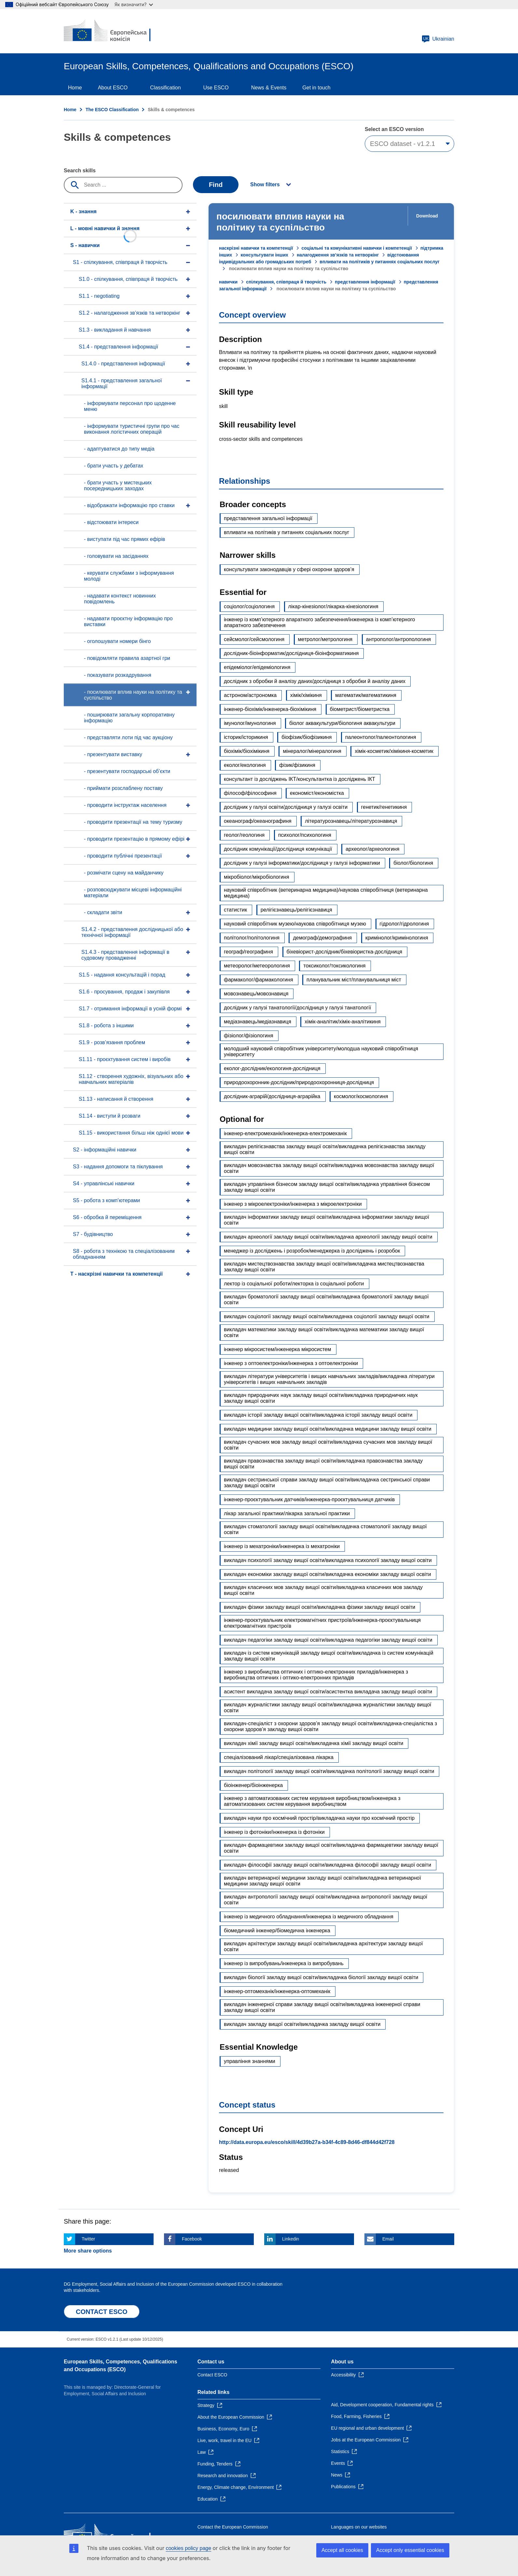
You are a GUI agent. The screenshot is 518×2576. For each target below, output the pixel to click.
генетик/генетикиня (384, 807)
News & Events (268, 87)
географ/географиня (248, 951)
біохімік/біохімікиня (246, 751)
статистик (235, 910)
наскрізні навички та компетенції (256, 248)
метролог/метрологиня (325, 639)
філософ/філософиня (250, 793)
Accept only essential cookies (410, 2550)
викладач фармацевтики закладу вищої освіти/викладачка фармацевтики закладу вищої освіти (331, 1848)
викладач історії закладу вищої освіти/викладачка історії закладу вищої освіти (318, 1415)
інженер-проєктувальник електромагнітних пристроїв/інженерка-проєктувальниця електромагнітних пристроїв (322, 1623)
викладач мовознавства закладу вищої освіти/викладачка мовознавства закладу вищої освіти (329, 1168)
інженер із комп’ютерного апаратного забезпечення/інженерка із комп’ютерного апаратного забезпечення (319, 622)
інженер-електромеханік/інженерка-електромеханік (285, 1133)
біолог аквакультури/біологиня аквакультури (342, 723)
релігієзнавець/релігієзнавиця (296, 910)
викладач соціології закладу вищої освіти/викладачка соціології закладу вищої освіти (326, 1316)
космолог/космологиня (361, 1096)
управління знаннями (249, 2061)
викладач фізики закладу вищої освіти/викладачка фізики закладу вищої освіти (319, 1607)
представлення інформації (365, 281)
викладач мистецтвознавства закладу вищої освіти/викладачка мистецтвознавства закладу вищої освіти (324, 1266)
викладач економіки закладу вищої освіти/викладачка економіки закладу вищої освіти (327, 1574)
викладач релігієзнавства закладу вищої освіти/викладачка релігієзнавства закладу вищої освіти (325, 1149)
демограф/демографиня (322, 937)
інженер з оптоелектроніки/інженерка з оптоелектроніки (291, 1363)
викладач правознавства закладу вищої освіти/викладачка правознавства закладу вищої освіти (323, 1463)
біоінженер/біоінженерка (253, 1785)
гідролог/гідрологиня (404, 924)
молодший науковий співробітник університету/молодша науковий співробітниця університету (321, 1051)
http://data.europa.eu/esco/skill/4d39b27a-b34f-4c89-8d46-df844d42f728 (307, 2142)
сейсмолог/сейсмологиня (254, 639)
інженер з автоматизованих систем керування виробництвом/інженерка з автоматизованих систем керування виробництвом (312, 1801)
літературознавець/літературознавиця (351, 821)
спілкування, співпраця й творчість (286, 281)
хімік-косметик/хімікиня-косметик (394, 751)
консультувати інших (264, 254)
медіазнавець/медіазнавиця (257, 1021)
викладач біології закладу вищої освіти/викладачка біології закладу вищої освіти (321, 1977)
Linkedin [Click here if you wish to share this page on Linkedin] (290, 2238)
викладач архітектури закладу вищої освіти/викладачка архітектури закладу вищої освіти (323, 1946)
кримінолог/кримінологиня (396, 937)
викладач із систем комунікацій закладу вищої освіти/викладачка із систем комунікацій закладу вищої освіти (328, 1656)
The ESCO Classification (112, 109)
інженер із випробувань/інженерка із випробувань (284, 1963)
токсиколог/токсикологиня (334, 965)
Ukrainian (438, 39)
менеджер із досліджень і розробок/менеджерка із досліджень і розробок (312, 1251)
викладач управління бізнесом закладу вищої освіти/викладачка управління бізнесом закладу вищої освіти (327, 1187)
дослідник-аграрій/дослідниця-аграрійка (272, 1096)
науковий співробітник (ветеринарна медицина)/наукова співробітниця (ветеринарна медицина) (326, 893)
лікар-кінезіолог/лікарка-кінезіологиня (333, 606)
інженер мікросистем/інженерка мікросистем (277, 1349)
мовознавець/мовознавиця (256, 993)
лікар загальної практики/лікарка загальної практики (287, 1513)
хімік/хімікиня (306, 695)
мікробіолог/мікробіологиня (256, 877)
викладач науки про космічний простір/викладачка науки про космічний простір (319, 1818)
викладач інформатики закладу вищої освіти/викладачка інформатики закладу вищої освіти (326, 1220)
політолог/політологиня (251, 937)
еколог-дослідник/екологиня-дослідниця (272, 1068)
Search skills (80, 170)
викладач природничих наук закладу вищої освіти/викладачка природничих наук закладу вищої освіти (321, 1398)
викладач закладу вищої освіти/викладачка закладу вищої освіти (302, 2024)
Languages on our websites (359, 2527)
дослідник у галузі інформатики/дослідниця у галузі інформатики (302, 863)
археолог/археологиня (372, 849)
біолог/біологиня (413, 863)
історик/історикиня (246, 737)
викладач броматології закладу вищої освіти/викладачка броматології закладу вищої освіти (326, 1299)
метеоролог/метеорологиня (257, 965)
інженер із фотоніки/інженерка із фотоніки (274, 1832)
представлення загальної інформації (268, 518)
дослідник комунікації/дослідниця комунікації (278, 849)
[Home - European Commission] (111, 31)
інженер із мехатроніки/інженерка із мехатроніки (282, 1546)
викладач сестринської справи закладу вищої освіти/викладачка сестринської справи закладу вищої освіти (327, 1482)
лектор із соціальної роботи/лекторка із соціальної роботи (294, 1283)
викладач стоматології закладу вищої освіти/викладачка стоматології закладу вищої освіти (325, 1529)
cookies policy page (188, 2548)
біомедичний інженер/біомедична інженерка (277, 1930)
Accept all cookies (342, 2550)
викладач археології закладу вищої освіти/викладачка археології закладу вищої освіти (328, 1237)
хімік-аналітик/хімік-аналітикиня (342, 1021)
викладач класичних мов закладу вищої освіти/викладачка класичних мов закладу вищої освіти (323, 1590)
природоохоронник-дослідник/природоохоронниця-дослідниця (299, 1082)
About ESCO (113, 87)
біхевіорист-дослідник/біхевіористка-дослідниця (344, 951)
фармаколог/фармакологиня (258, 979)
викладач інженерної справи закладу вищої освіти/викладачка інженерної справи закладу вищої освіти (322, 2007)
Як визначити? (134, 4)
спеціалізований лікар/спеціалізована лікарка (279, 1757)
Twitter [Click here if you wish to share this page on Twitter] (88, 2238)
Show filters (265, 184)
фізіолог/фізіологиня (248, 1035)
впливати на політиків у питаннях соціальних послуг (286, 532)
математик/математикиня (365, 695)
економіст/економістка (317, 793)
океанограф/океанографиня (258, 821)
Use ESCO (216, 87)
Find (216, 184)
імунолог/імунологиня (250, 723)
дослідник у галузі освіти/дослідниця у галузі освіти (286, 807)
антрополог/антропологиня (398, 639)
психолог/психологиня (304, 835)
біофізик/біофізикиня (306, 737)
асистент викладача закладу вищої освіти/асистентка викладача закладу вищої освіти (328, 1691)
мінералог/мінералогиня (312, 751)
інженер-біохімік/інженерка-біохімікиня (270, 709)
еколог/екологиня (245, 765)
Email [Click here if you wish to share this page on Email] (388, 2238)
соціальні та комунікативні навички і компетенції (356, 248)
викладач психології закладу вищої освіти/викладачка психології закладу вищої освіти (328, 1560)
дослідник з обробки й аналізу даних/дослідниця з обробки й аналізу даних (314, 681)
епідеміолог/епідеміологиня (257, 667)
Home (75, 87)
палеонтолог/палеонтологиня (380, 737)
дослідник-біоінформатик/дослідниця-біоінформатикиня (291, 653)
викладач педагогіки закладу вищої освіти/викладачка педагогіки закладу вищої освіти (328, 1640)
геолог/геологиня (244, 835)
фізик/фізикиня (297, 765)
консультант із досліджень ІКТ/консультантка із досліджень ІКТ (299, 779)
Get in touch (316, 87)
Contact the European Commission (233, 2527)
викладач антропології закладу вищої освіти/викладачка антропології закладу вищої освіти (325, 1899)
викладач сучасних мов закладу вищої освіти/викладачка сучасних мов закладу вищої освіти (328, 1445)
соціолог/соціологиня (249, 606)
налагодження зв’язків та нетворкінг (338, 254)
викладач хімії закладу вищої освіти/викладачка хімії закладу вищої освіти (313, 1743)
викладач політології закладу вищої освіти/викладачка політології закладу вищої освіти (329, 1771)
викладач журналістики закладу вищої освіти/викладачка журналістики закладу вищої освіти (327, 1707)
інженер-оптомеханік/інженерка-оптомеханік (277, 1991)
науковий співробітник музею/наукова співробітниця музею (295, 924)
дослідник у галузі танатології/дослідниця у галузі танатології (297, 1007)
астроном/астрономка (250, 695)
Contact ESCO (212, 2374)
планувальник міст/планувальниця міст (354, 979)
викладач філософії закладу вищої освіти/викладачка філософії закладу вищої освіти (327, 1865)
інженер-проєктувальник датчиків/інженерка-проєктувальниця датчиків (309, 1499)
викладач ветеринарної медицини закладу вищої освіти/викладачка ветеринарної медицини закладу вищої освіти (322, 1880)
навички (228, 281)
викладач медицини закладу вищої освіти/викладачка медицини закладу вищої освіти (327, 1429)
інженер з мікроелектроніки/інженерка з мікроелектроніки (293, 1204)
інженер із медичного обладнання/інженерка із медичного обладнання (308, 1916)
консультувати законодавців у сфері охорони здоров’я (289, 569)
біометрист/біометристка (360, 709)
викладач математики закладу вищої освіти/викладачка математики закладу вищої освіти (324, 1332)
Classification (165, 87)
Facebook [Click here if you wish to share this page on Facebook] (192, 2238)
